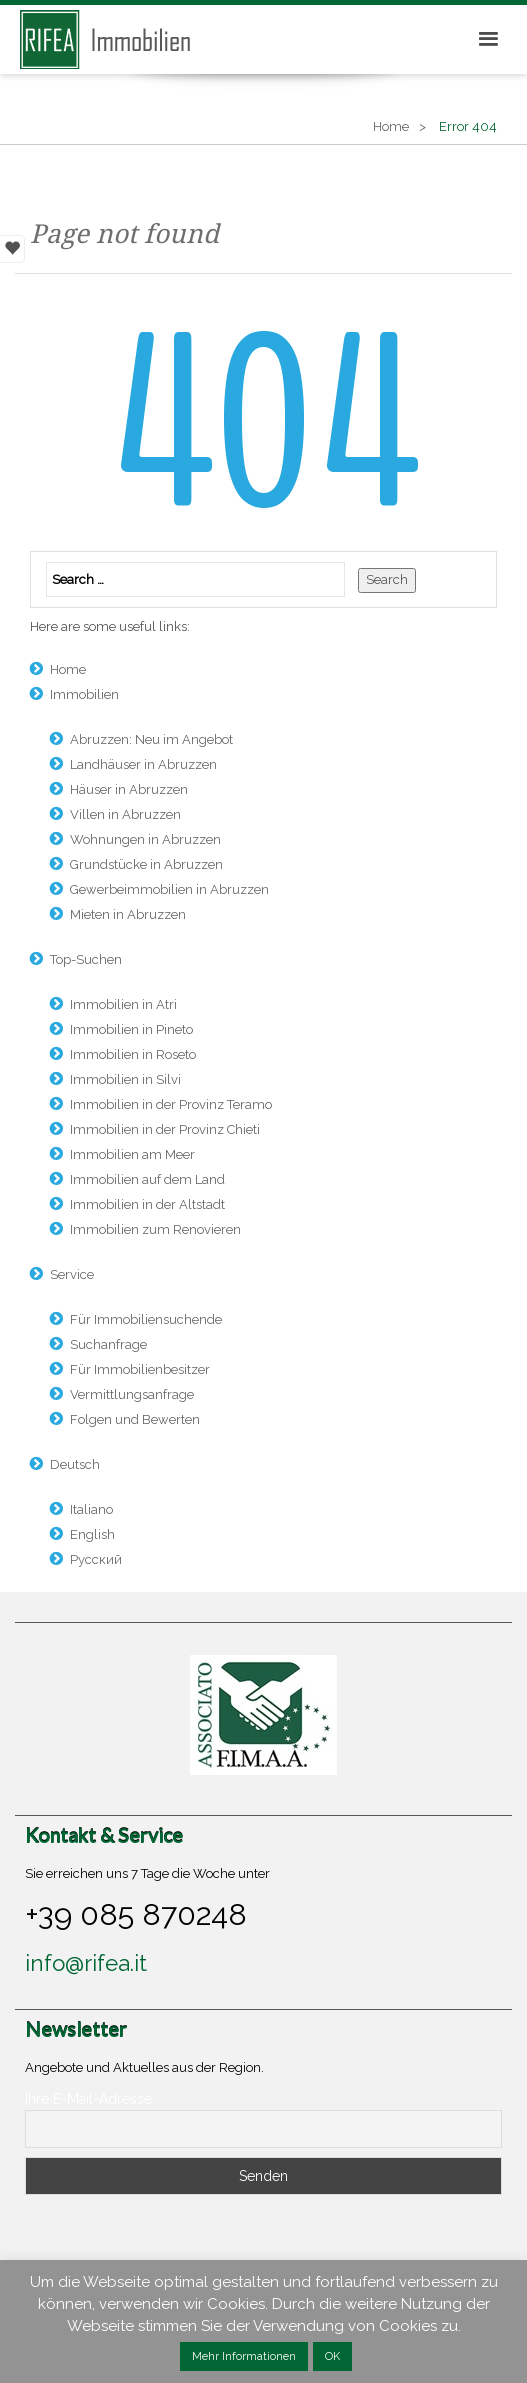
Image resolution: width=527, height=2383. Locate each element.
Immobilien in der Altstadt (147, 1204)
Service (72, 1274)
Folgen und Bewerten (135, 1419)
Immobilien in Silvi (125, 1079)
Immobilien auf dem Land (147, 1179)
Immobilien (84, 694)
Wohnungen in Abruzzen (145, 839)
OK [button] (332, 2356)
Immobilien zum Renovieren (155, 1229)
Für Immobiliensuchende (146, 1319)
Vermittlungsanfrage (132, 1394)
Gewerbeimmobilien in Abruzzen (169, 889)
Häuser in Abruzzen (129, 789)
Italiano (91, 1509)
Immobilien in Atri (123, 1004)
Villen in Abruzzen (125, 814)
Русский (96, 1559)
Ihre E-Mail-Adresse (88, 2099)
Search (387, 579)
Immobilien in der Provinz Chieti (165, 1129)
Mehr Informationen (244, 2356)
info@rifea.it (86, 1963)
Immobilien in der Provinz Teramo (171, 1104)
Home (391, 126)
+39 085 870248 (136, 1914)
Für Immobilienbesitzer (140, 1369)
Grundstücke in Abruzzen (146, 864)
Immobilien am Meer (132, 1154)
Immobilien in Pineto (131, 1029)
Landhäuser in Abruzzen (143, 764)
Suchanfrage (108, 1344)
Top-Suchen (86, 959)
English (92, 1534)
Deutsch (75, 1464)
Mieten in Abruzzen (128, 914)
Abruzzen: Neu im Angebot (151, 739)
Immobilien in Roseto (133, 1054)
